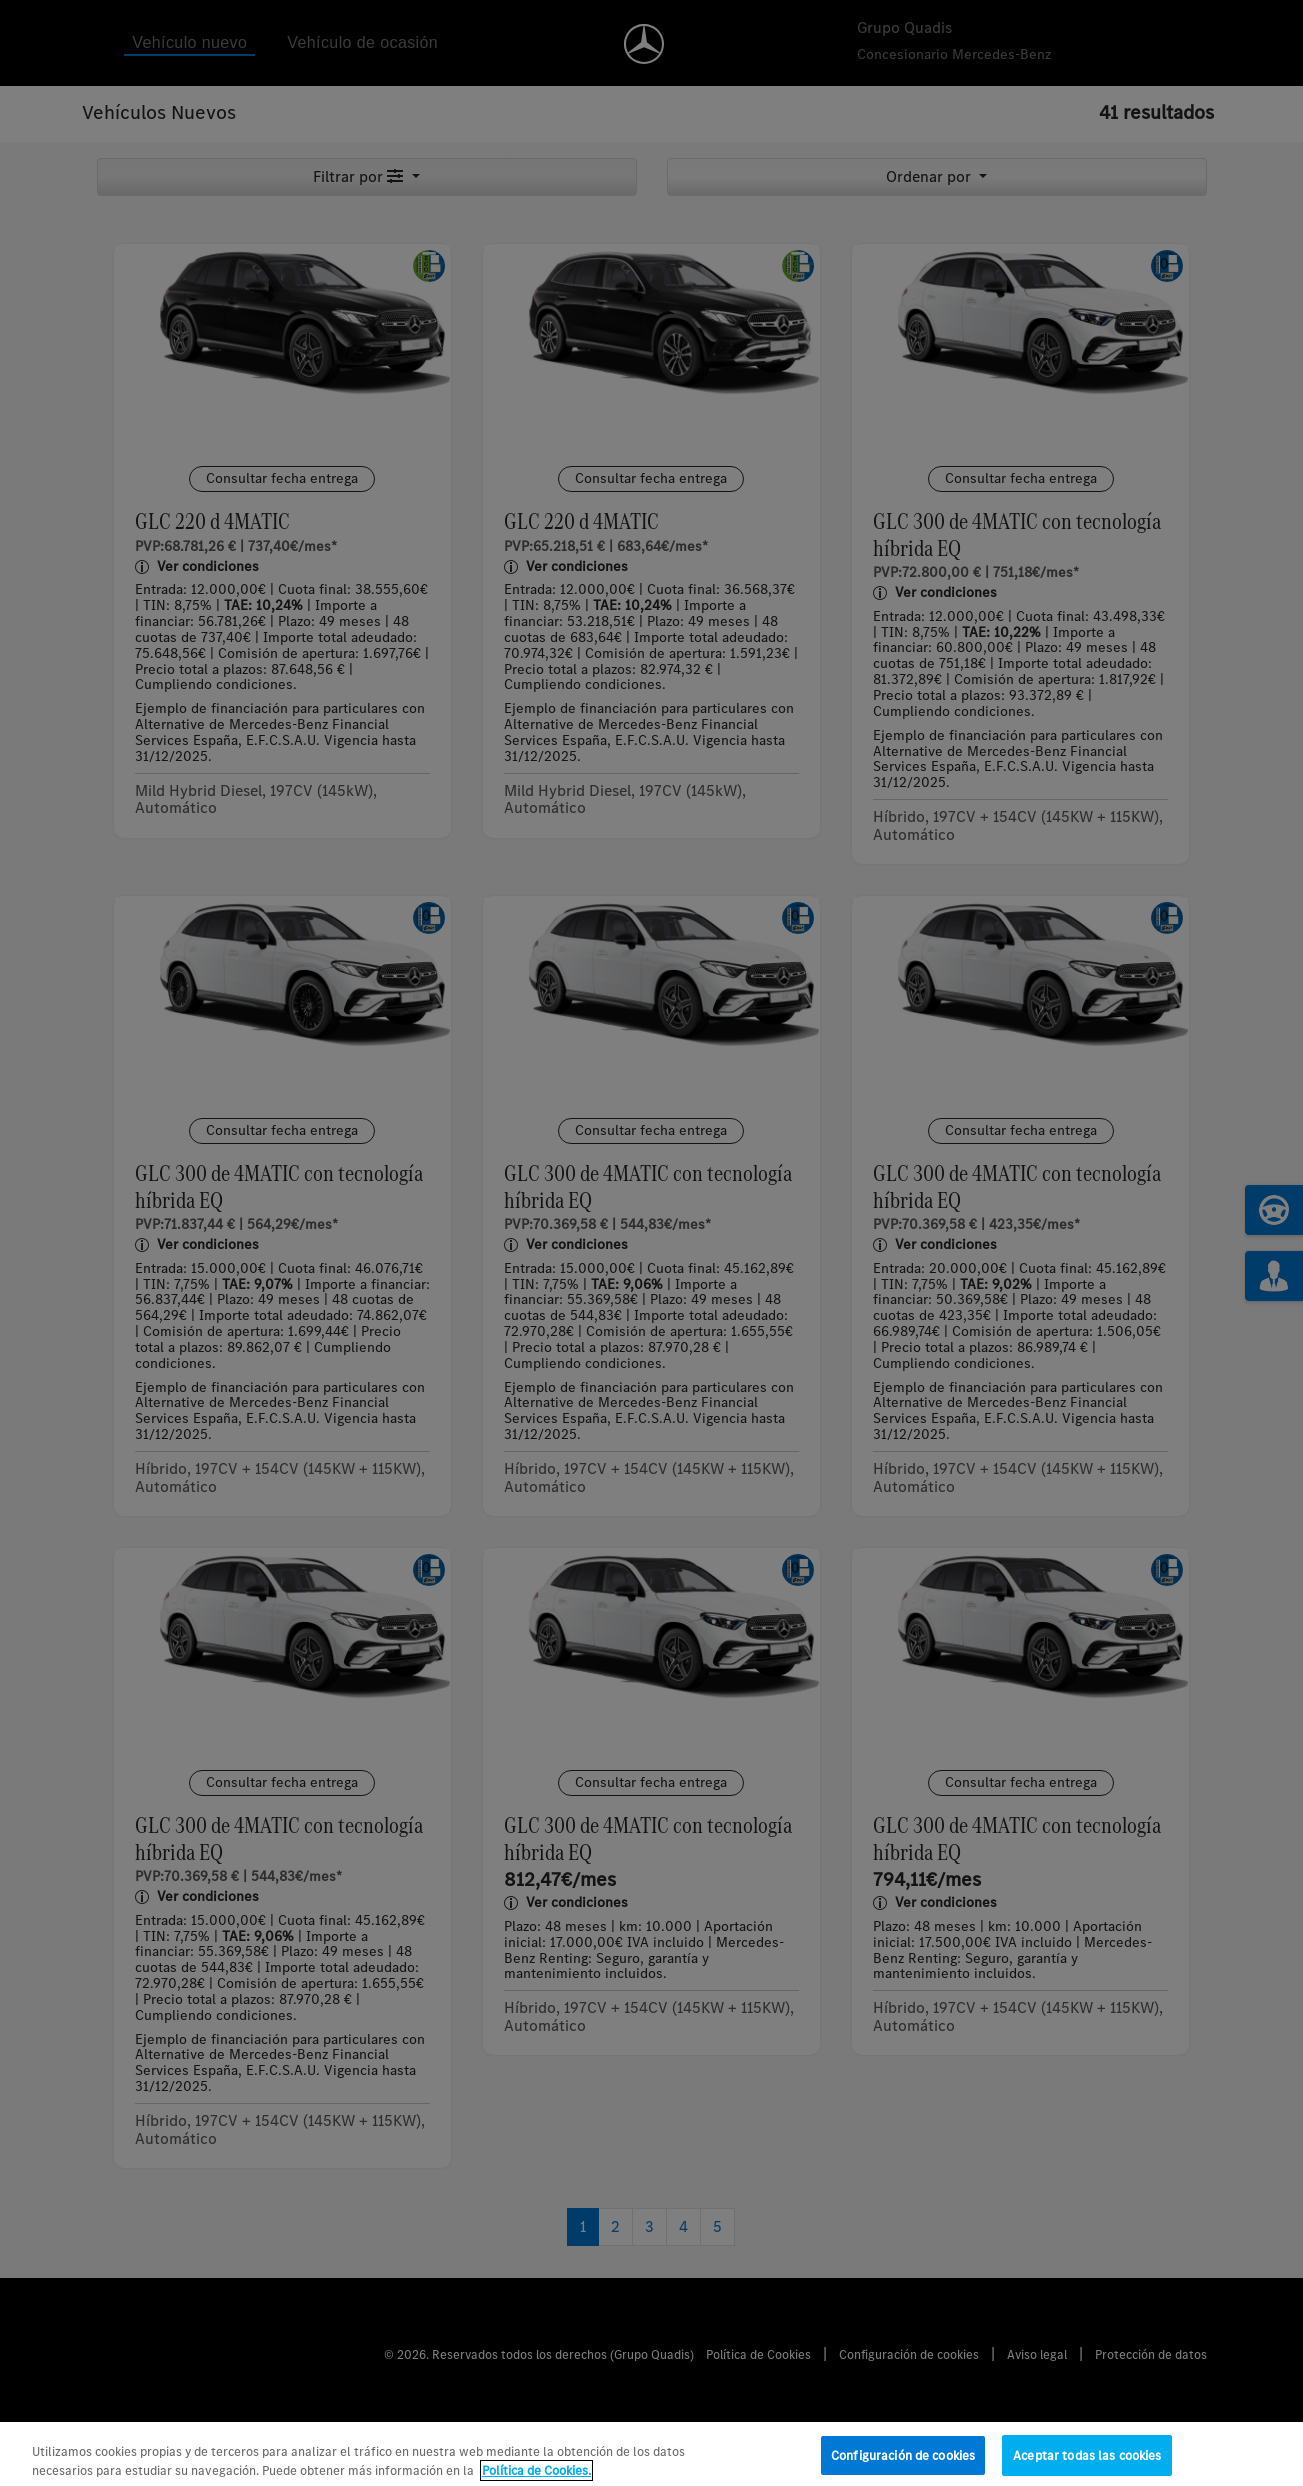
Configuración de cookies (903, 2465)
